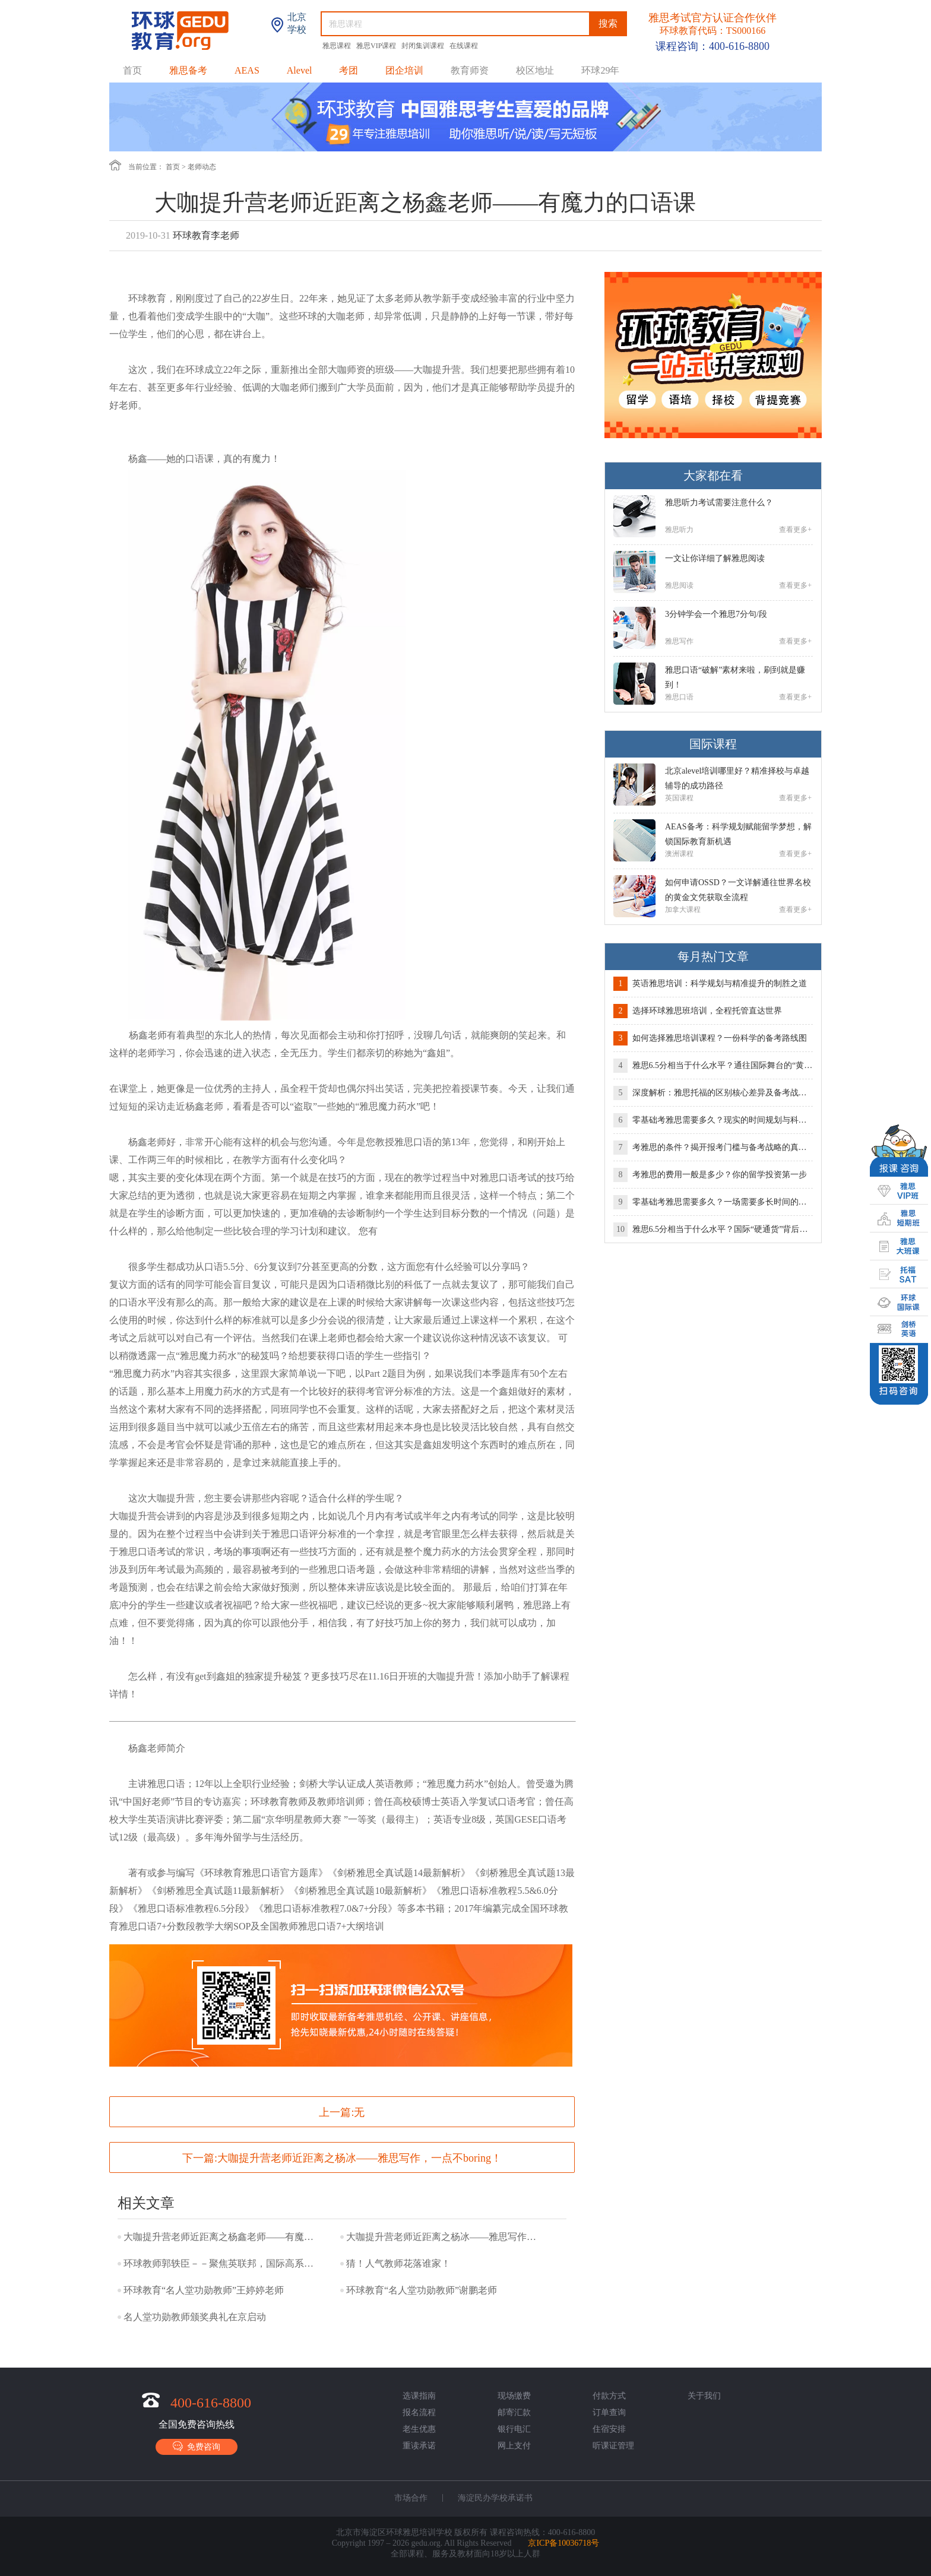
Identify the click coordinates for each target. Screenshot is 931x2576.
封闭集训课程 (423, 46)
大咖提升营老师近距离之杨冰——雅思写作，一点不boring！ (359, 2158)
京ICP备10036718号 (563, 2543)
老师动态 (202, 167)
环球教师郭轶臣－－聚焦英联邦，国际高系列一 (221, 2263)
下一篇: (342, 2158)
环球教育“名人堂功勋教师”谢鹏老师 (421, 2290)
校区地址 (535, 70)
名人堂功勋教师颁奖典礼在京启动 (195, 2317)
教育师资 (470, 70)
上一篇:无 (342, 2112)
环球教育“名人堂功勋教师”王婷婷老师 (204, 2290)
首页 (132, 70)
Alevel (299, 70)
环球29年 (600, 70)
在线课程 (463, 46)
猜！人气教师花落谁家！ (398, 2263)
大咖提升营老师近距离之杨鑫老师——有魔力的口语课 (221, 2237)
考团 (348, 70)
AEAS (247, 70)
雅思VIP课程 (377, 46)
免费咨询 (196, 2446)
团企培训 (404, 70)
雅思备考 (188, 70)
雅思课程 (337, 46)
